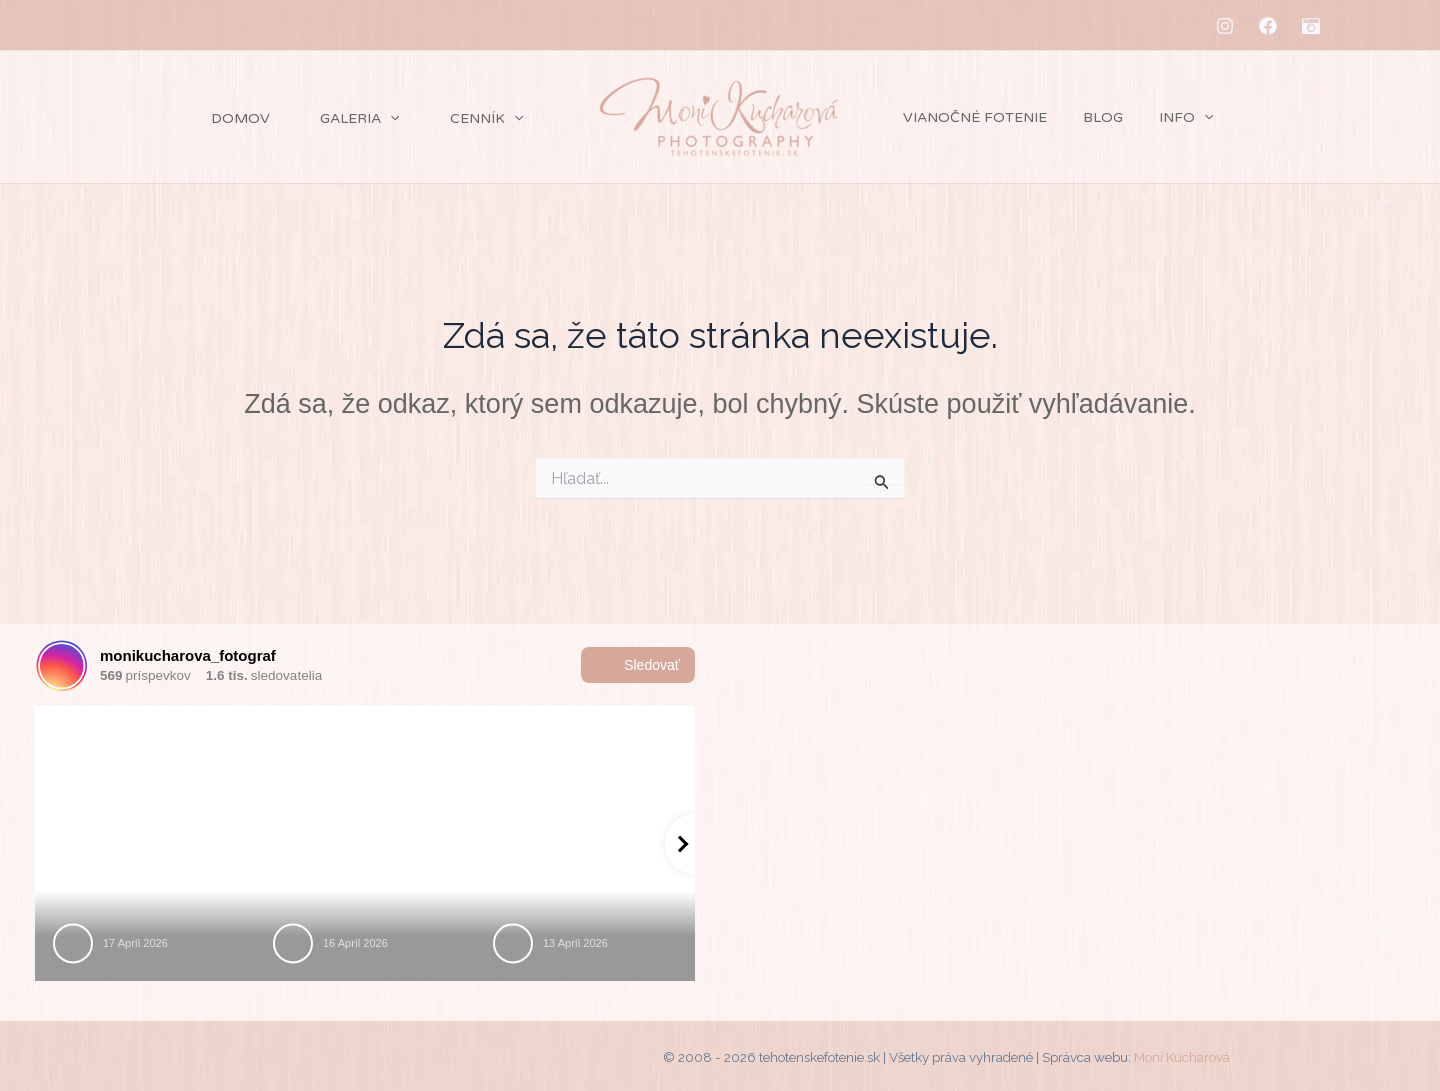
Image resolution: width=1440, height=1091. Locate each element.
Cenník (462, 119)
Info (1166, 118)
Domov (176, 118)
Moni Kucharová (1182, 1057)
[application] (346, 119)
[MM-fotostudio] (1311, 26)
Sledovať (638, 665)
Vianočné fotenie (971, 117)
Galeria (315, 119)
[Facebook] (1268, 26)
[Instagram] (1225, 26)
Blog (1091, 117)
